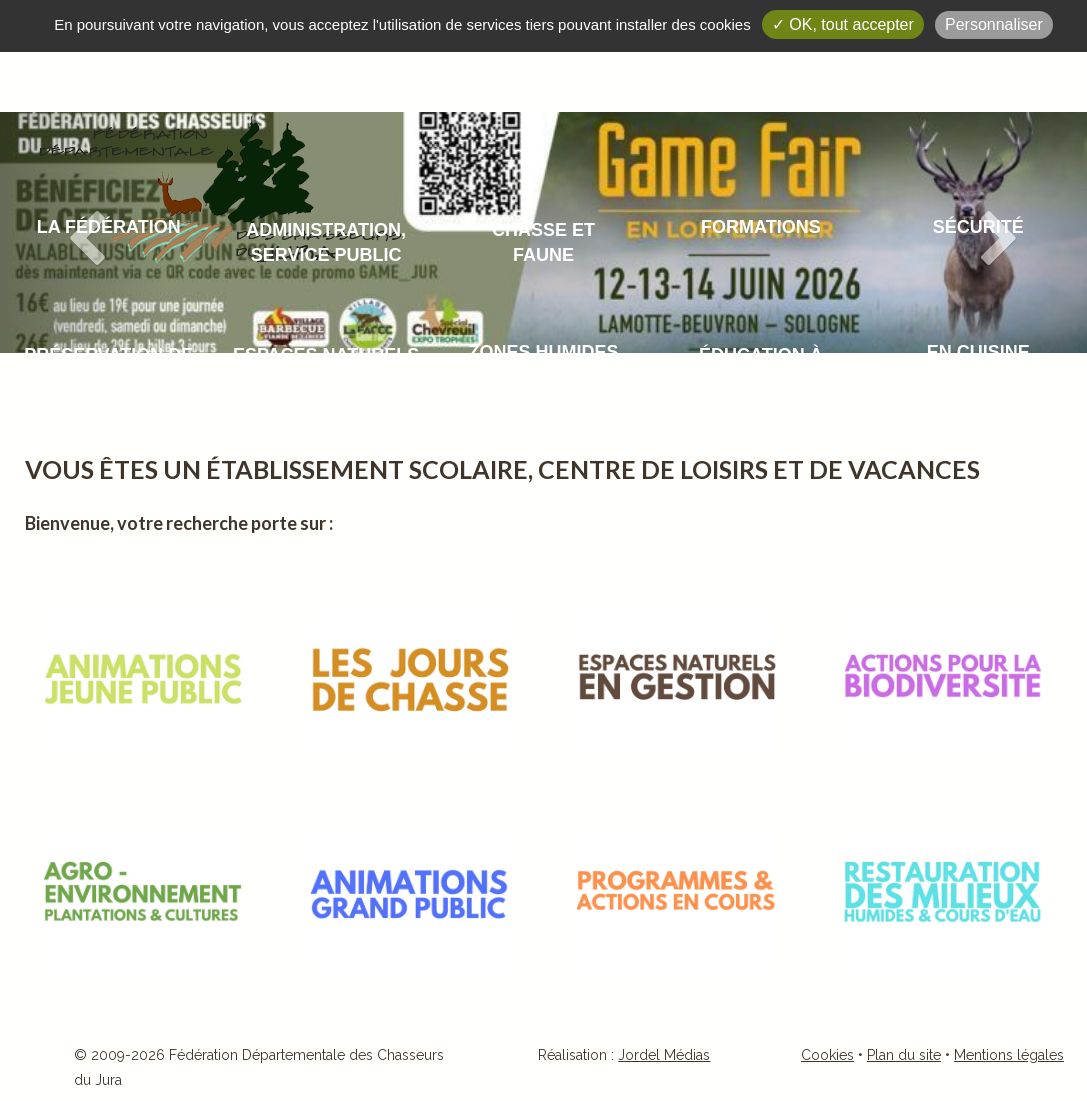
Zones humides (543, 352)
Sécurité (978, 227)
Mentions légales (1009, 1055)
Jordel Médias (664, 1055)
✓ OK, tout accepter (843, 24)
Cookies (827, 1055)
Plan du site (904, 1055)
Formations (761, 227)
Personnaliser (994, 24)
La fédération (109, 227)
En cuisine (978, 352)
